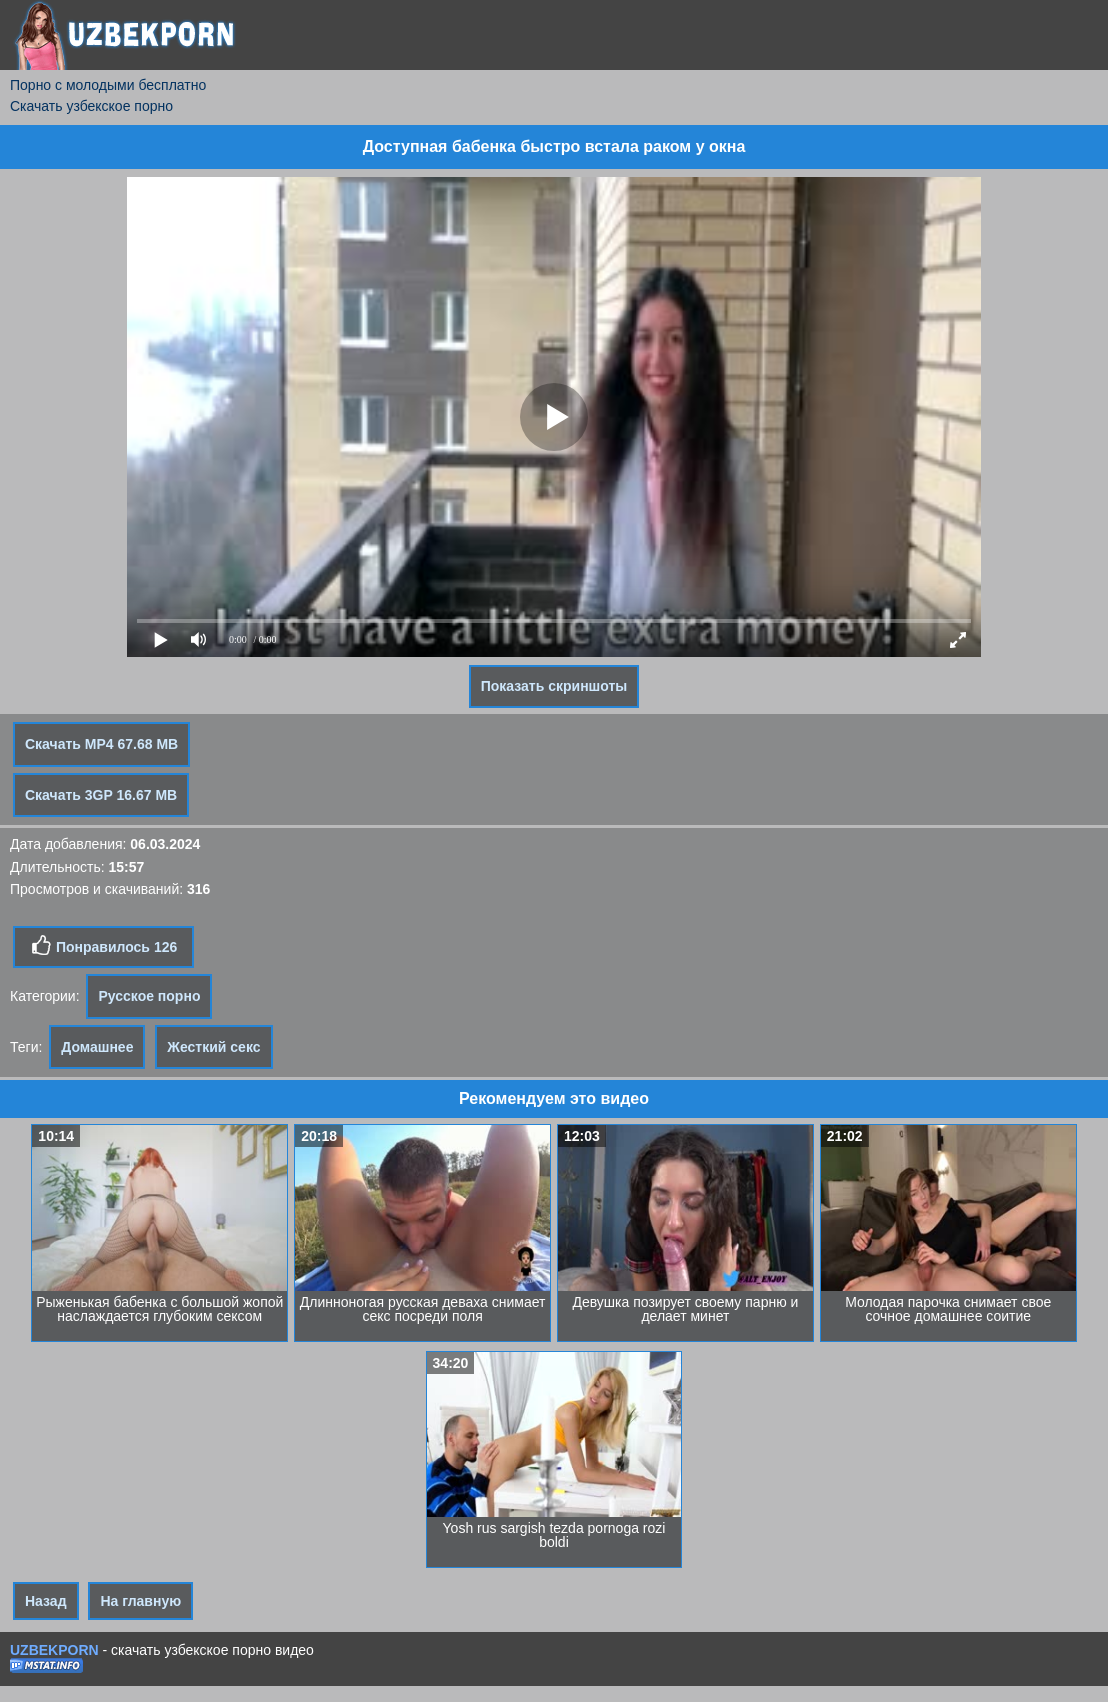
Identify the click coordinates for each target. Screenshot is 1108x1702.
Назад (46, 1601)
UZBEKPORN (54, 1650)
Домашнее (97, 1047)
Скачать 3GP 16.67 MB (101, 795)
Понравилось (103, 946)
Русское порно (149, 996)
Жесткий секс (213, 1047)
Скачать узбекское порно (91, 106)
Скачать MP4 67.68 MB (101, 744)
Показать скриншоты (554, 686)
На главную (140, 1601)
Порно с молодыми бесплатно (108, 85)
